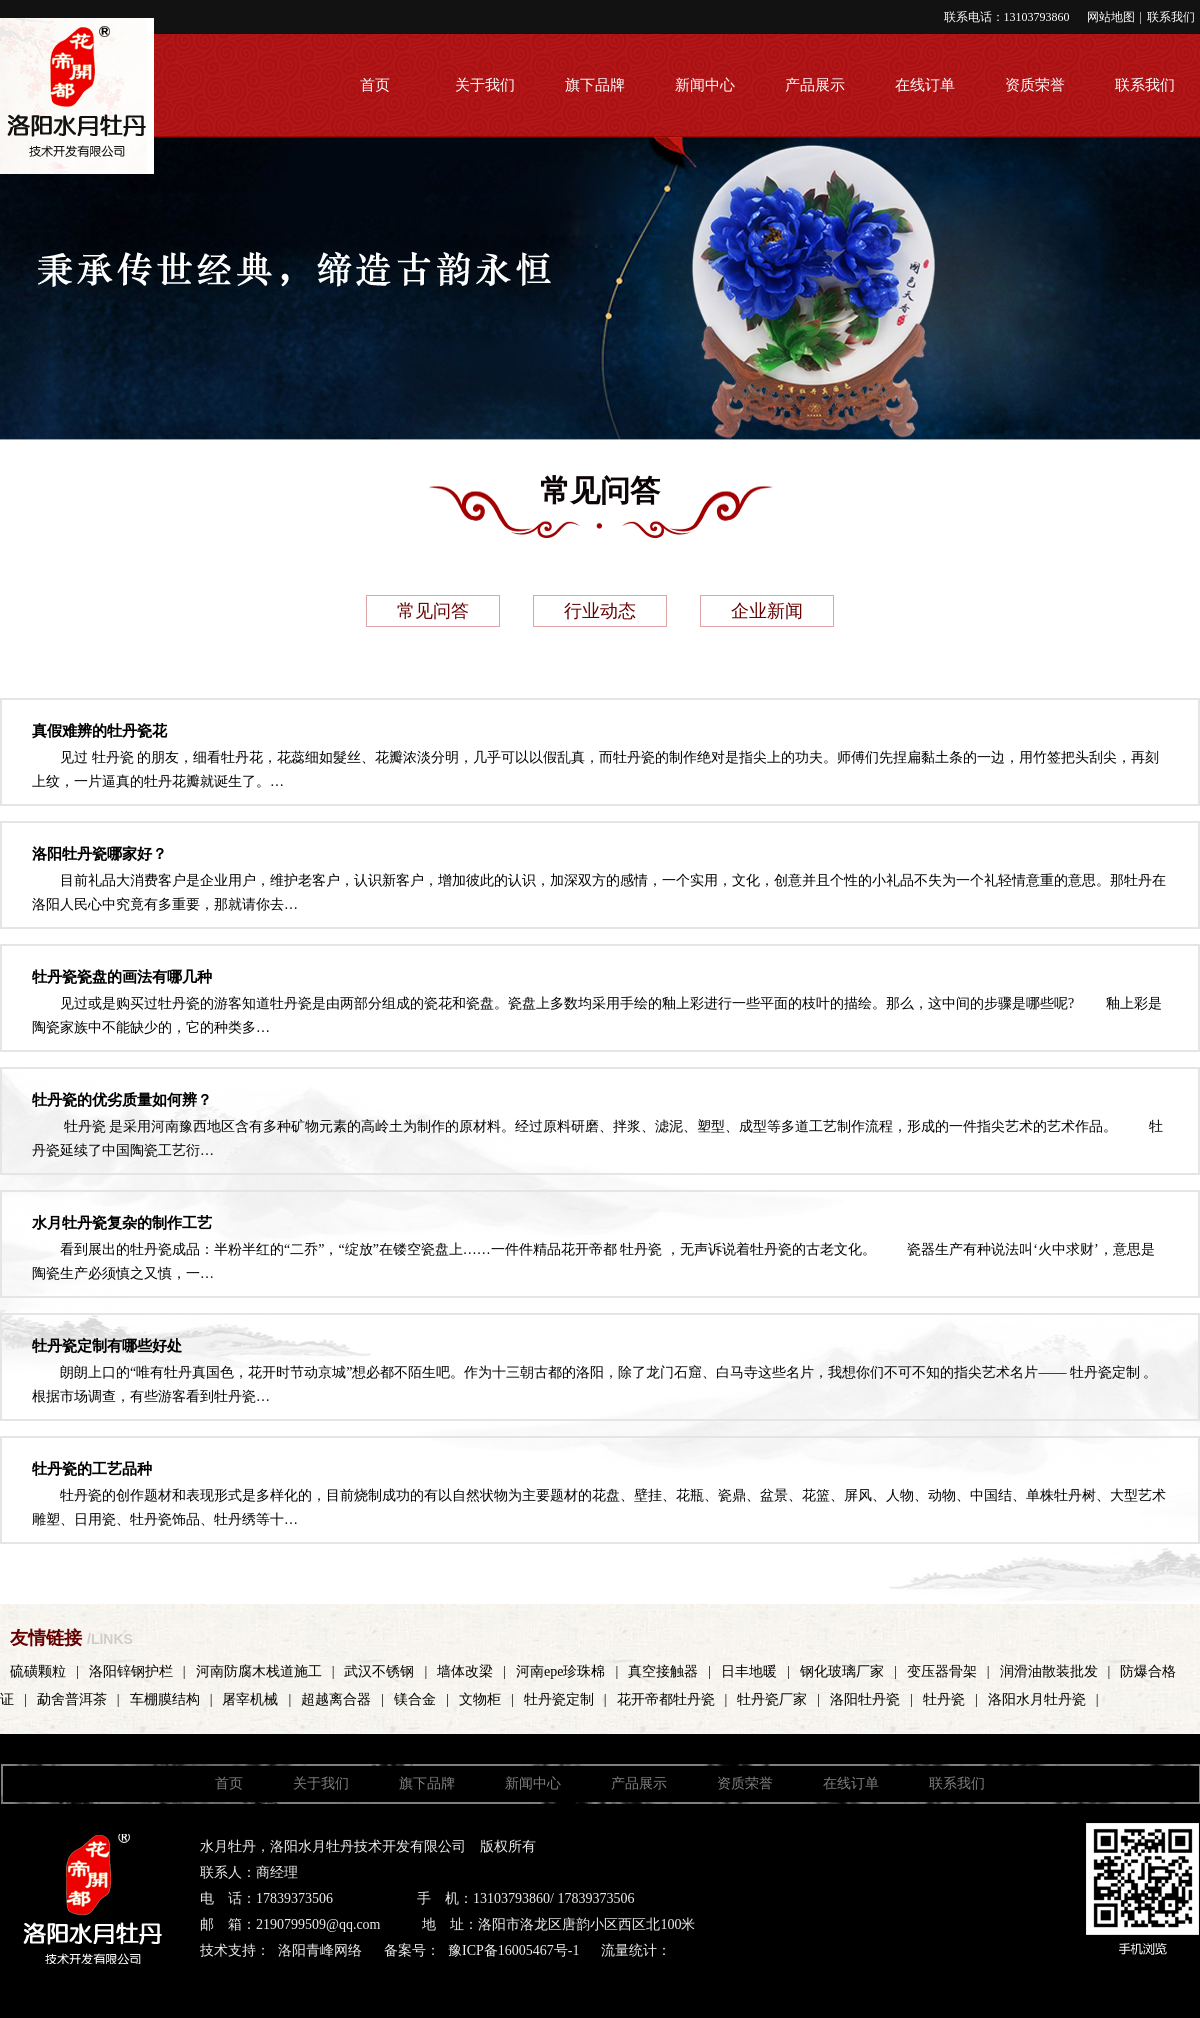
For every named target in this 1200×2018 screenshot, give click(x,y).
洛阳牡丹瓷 (865, 1699)
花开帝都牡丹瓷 (666, 1699)
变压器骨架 (942, 1671)
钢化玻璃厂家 (842, 1671)
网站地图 (1111, 17)
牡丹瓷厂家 (772, 1699)
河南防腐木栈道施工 (259, 1671)
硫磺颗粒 (38, 1671)
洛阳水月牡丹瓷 (1037, 1699)
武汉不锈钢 (379, 1671)
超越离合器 (336, 1699)
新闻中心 (705, 85)
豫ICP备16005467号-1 (513, 1950)
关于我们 (485, 85)
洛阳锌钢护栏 (131, 1671)
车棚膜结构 (165, 1699)
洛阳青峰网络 (320, 1950)
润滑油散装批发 (1049, 1671)
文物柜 (480, 1699)
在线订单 (925, 85)
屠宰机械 (250, 1699)
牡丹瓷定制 (559, 1699)
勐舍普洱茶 (72, 1699)
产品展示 (815, 85)
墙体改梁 (465, 1671)
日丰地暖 (749, 1671)
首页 (375, 85)
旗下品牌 (595, 85)
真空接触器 (663, 1671)
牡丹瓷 (944, 1699)
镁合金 (415, 1699)
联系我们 (1171, 17)
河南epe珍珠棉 (560, 1671)
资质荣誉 (1035, 85)
